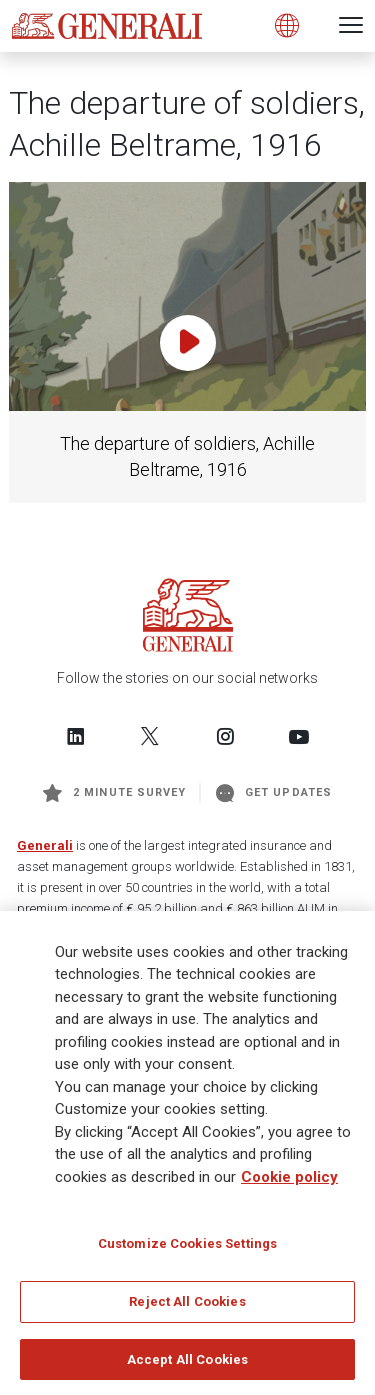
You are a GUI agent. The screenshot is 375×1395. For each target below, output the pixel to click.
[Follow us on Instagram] (225, 736)
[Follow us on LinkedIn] (76, 736)
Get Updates (274, 793)
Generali (45, 845)
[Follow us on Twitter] (150, 736)
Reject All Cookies (187, 1307)
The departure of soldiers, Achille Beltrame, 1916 (187, 456)
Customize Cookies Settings (187, 1249)
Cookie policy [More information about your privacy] (289, 1183)
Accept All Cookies (187, 1365)
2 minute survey (114, 793)
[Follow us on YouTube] (299, 736)
